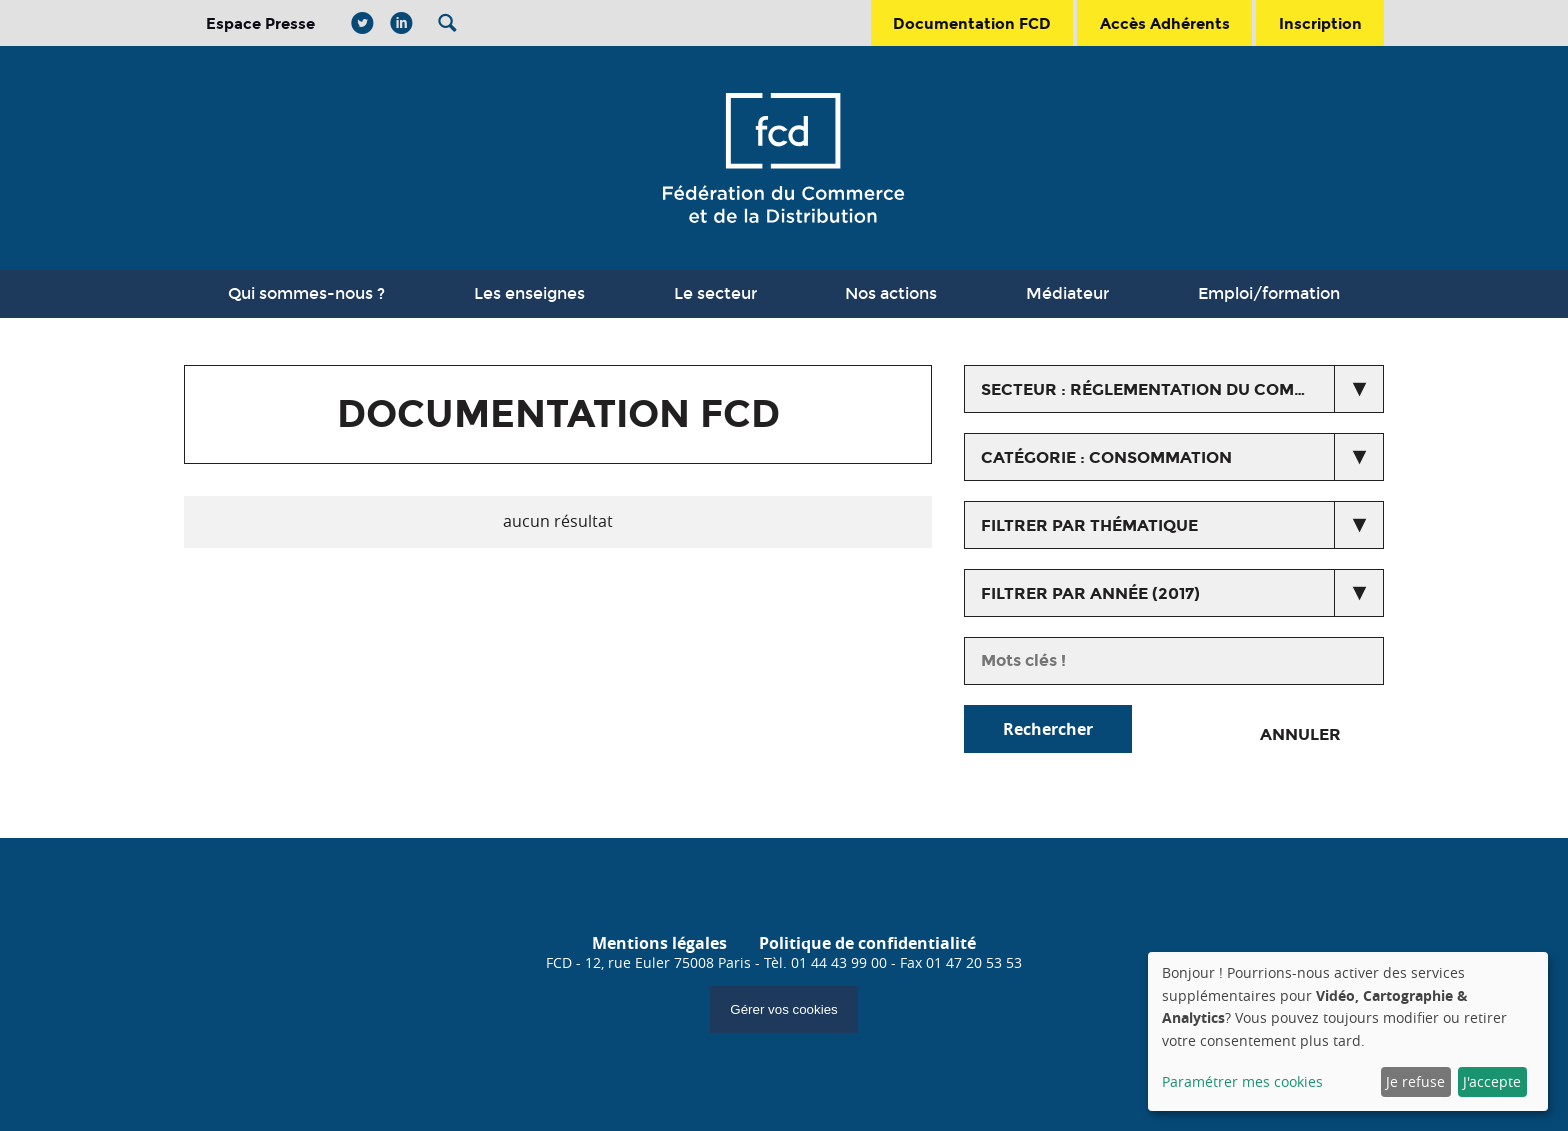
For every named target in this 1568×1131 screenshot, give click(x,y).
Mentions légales (659, 943)
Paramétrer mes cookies (1242, 1081)
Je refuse (1415, 1081)
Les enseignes (529, 293)
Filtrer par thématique (1089, 525)
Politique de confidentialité (867, 943)
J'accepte (1492, 1081)
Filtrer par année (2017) (1090, 593)
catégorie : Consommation (1106, 457)
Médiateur (1067, 293)
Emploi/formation (1269, 293)
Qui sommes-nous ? (306, 293)
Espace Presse (260, 23)
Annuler (1300, 734)
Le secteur (715, 293)
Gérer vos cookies (783, 1009)
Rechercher (1048, 729)
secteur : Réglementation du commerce (1167, 389)
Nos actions (891, 293)
